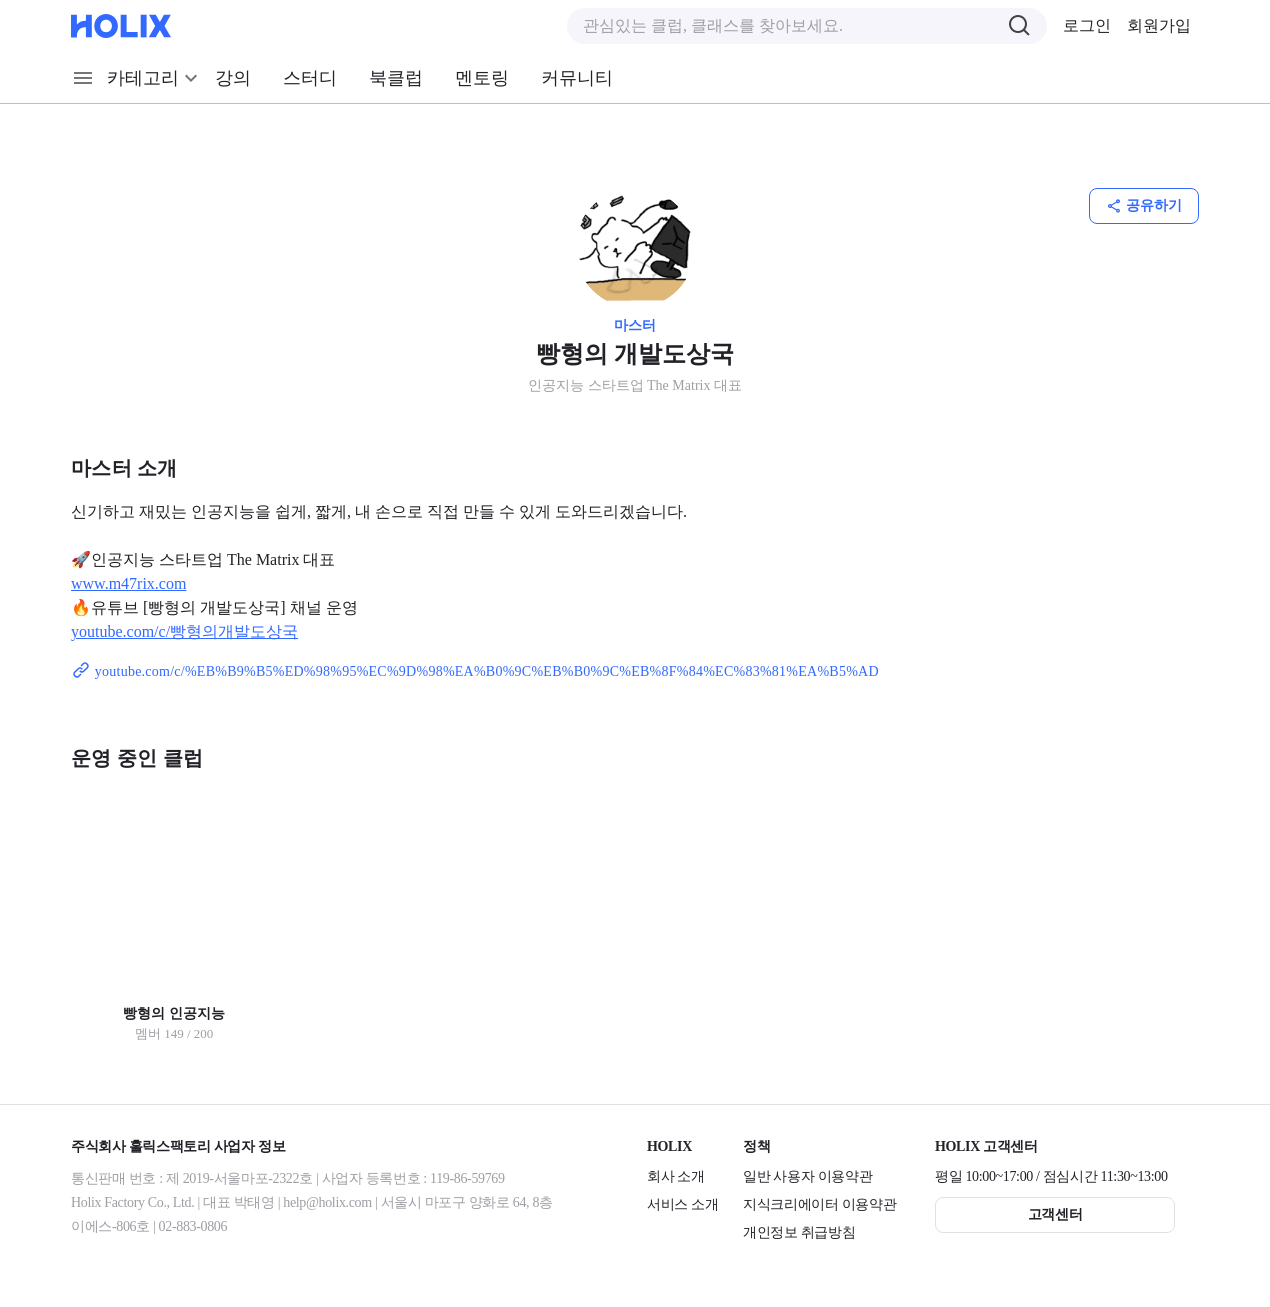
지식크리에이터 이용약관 (819, 1204)
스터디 (310, 78)
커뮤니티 (577, 78)
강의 (233, 78)
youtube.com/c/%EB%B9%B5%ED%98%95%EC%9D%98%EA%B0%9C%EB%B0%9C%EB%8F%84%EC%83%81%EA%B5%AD (475, 671)
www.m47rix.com (128, 583)
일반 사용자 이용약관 (807, 1176)
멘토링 (482, 78)
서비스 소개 (682, 1204)
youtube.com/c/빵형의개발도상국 (184, 631)
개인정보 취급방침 (799, 1232)
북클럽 (396, 78)
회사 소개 (676, 1176)
